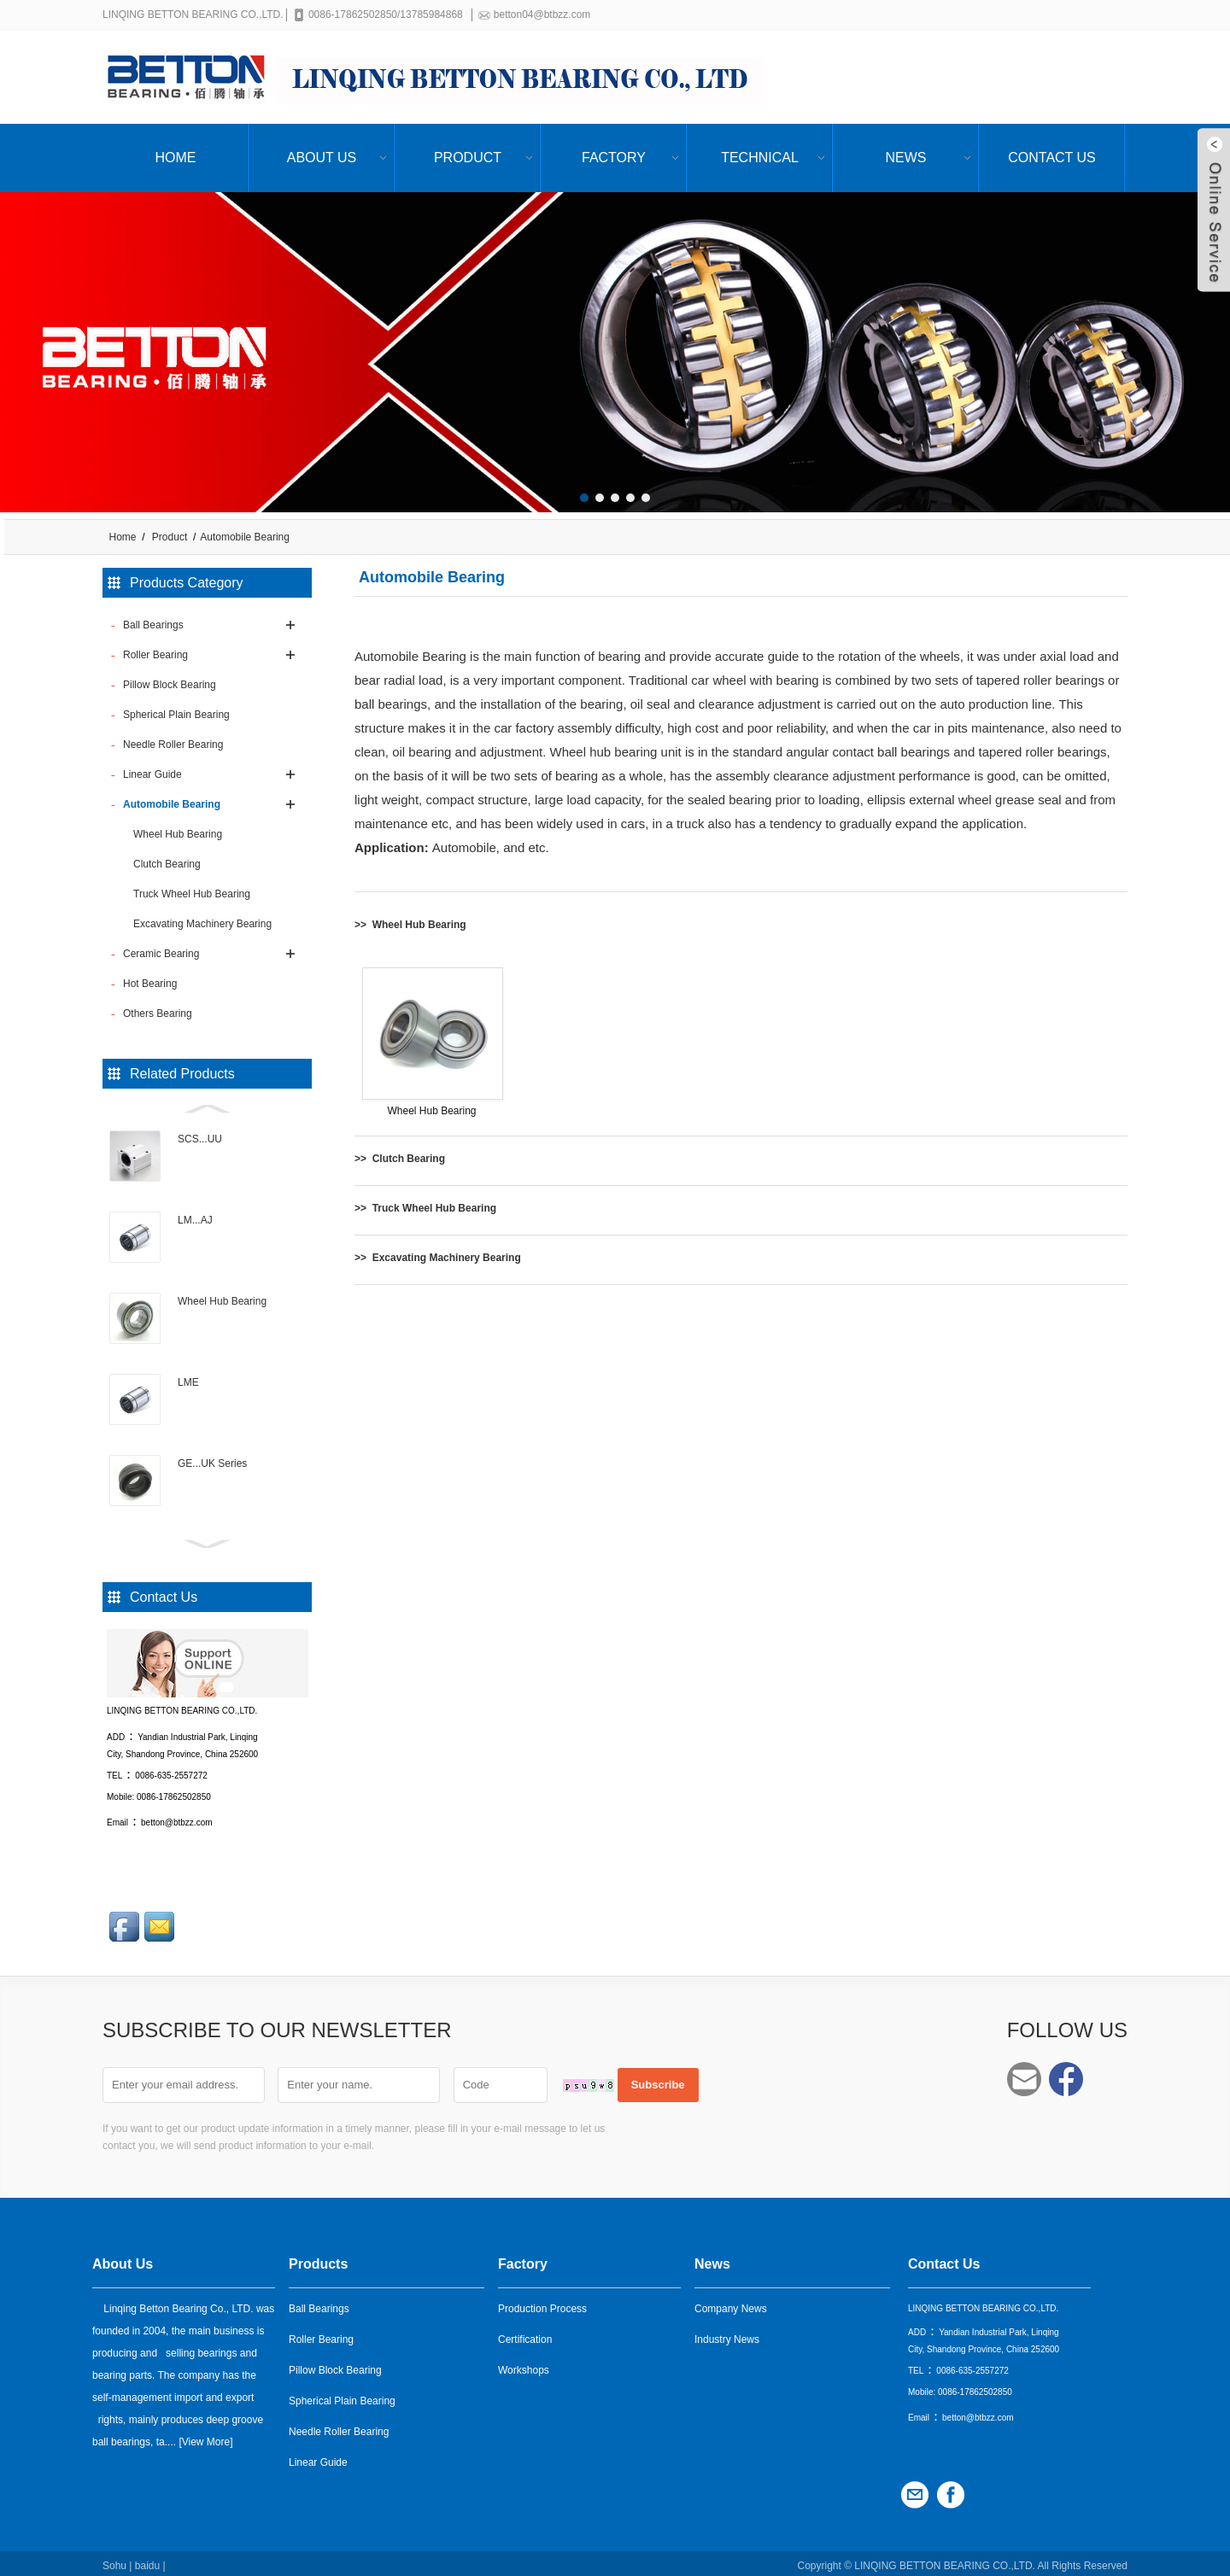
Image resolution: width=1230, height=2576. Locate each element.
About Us (322, 157)
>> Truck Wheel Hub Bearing (425, 1208)
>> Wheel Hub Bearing (410, 925)
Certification (525, 2334)
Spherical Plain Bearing (342, 2396)
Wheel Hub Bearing (222, 1301)
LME (188, 1382)
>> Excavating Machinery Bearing (437, 1258)
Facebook (1066, 2079)
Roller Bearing (321, 2334)
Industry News (726, 2334)
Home (175, 157)
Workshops (523, 2365)
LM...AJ (195, 1220)
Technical (760, 157)
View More (206, 2437)
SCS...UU (200, 1139)
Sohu (114, 2561)
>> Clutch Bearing (399, 1159)
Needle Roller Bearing (339, 2427)
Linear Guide (318, 2457)
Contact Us (1052, 157)
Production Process (542, 2304)
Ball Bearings (319, 2304)
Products (318, 2259)
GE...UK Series (212, 1463)
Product (467, 157)
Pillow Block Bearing (335, 2365)
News (906, 157)
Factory (614, 157)
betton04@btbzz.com (545, 14)
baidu (147, 2561)
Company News (730, 2304)
